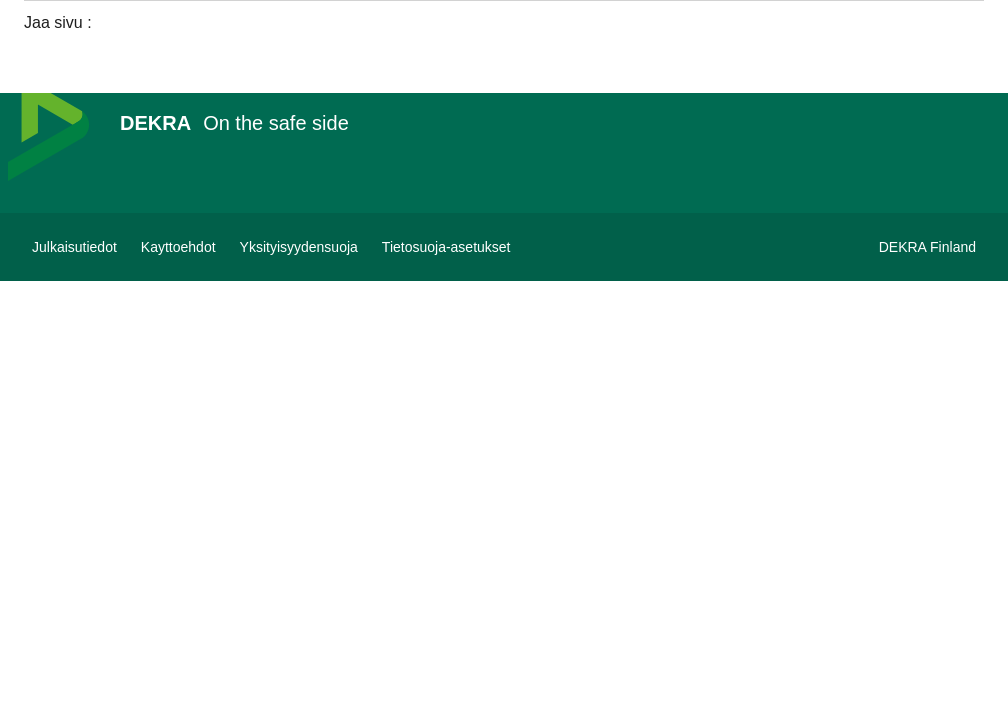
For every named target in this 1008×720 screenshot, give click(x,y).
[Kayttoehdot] (178, 247)
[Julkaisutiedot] (74, 247)
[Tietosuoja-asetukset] (446, 247)
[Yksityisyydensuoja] (299, 247)
